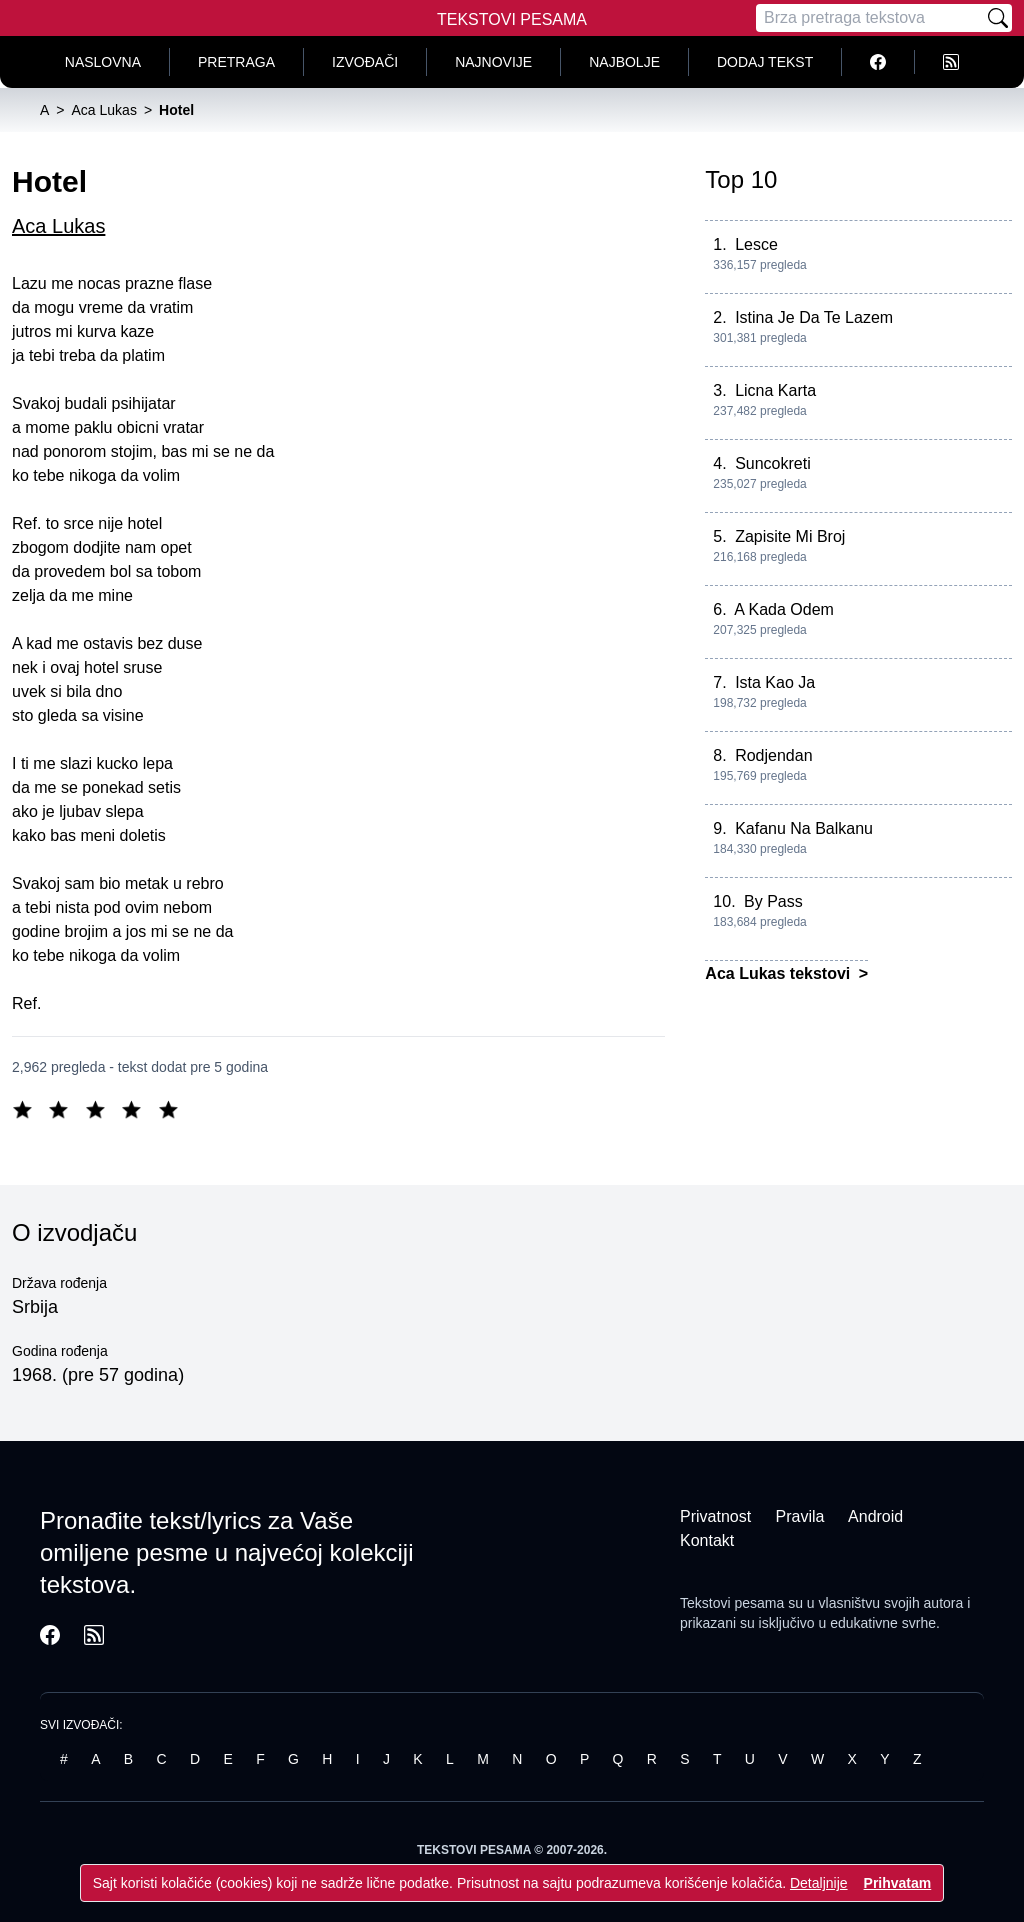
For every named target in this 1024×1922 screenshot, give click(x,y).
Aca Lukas (58, 226)
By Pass (773, 901)
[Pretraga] (870, 18)
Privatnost (715, 1516)
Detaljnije (819, 1883)
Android (875, 1516)
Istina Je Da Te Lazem (814, 317)
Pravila (800, 1516)
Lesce (756, 244)
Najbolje (624, 62)
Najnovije (493, 62)
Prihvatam (898, 1883)
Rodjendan (773, 755)
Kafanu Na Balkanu (804, 828)
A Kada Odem (784, 609)
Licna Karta (775, 390)
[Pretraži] (998, 18)
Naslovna (103, 62)
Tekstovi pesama (732, 1603)
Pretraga (236, 62)
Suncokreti (773, 463)
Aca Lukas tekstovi (779, 973)
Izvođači (365, 62)
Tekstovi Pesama (512, 19)
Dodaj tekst (765, 62)
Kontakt (707, 1540)
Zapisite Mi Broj (790, 536)
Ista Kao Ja (775, 682)
